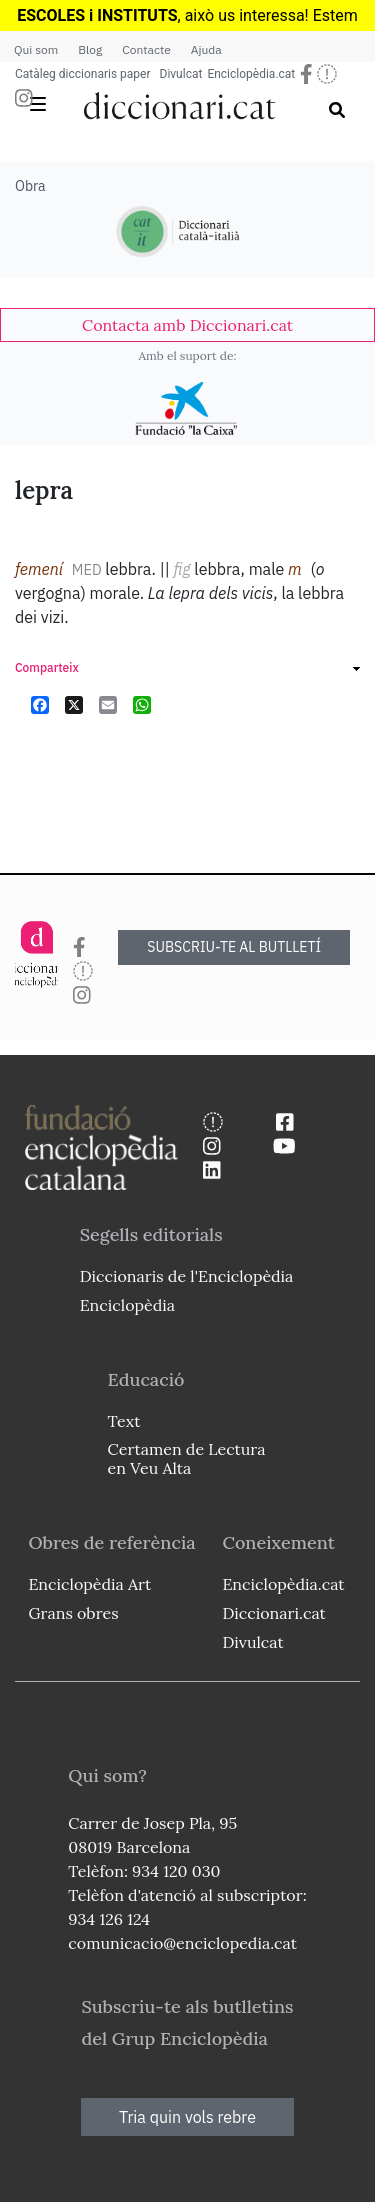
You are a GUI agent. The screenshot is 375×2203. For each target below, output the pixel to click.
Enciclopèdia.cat (251, 74)
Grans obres (73, 1613)
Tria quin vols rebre (187, 2117)
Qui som (36, 49)
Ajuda (206, 49)
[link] (187, 325)
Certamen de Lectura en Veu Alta (187, 1458)
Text (124, 1421)
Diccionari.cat (273, 1613)
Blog (90, 49)
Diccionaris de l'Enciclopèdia (187, 1276)
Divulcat (181, 74)
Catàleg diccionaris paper (83, 74)
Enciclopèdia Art (89, 1584)
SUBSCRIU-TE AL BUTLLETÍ (234, 947)
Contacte (146, 49)
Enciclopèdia (127, 1305)
